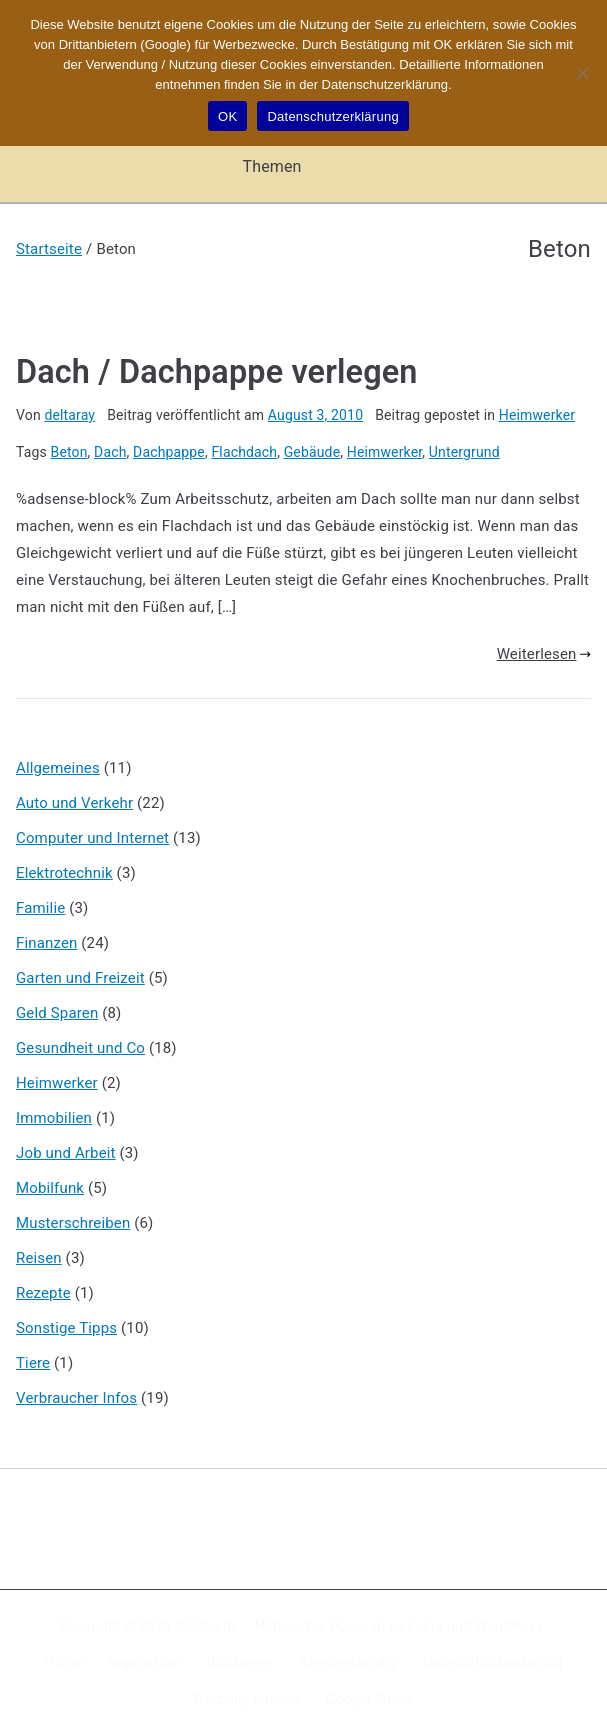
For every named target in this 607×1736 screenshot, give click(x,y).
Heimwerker (537, 415)
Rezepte (43, 1293)
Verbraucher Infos (76, 1398)
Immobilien (54, 1118)
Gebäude (312, 452)
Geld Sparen (57, 1013)
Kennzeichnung (348, 1662)
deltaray (69, 415)
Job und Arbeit (66, 1153)
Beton (69, 452)
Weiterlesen (544, 654)
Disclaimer (241, 1662)
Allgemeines (58, 768)
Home (63, 1662)
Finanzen (46, 943)
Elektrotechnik (64, 873)
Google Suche (370, 1699)
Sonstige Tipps (66, 1328)
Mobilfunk (50, 1188)
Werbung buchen (246, 1699)
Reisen (39, 1258)
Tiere (33, 1363)
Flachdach (244, 452)
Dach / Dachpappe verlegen (217, 372)
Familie (40, 908)
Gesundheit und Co (80, 1048)
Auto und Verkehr (74, 803)
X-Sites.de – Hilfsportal (248, 1626)
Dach (110, 452)
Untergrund (464, 452)
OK (227, 116)
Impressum (145, 1662)
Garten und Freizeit (80, 978)
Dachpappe (169, 452)
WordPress (508, 1626)
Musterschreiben (73, 1223)
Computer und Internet (92, 838)
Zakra (425, 1626)
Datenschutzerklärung (492, 1662)
